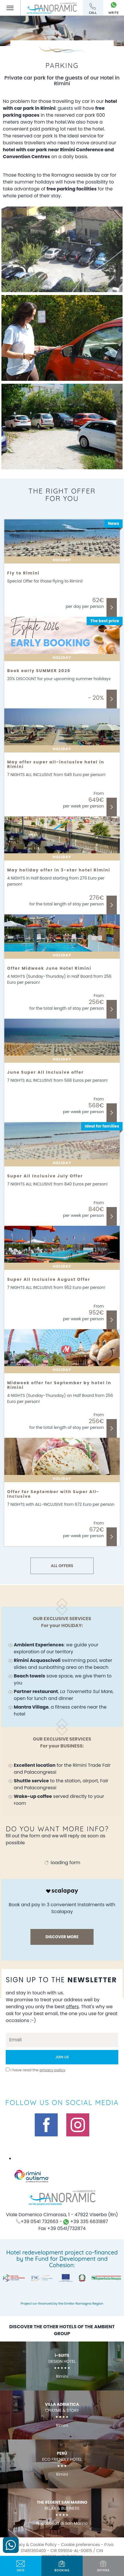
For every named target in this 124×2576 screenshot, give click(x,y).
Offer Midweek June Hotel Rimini (49, 968)
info (20, 2566)
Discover (111, 607)
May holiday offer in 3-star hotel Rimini (58, 870)
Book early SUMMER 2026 (39, 671)
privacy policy (52, 2070)
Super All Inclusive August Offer (48, 1279)
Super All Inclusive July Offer (45, 1176)
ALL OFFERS (62, 1566)
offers (103, 2566)
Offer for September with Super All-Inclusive (53, 1494)
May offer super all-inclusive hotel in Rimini (55, 764)
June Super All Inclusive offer (45, 1072)
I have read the (37, 2070)
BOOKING (62, 2566)
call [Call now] (93, 9)
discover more (61, 1937)
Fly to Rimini (23, 573)
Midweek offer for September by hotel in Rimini (59, 1385)
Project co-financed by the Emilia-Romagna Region (62, 2303)
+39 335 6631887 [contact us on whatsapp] (85, 2221)
